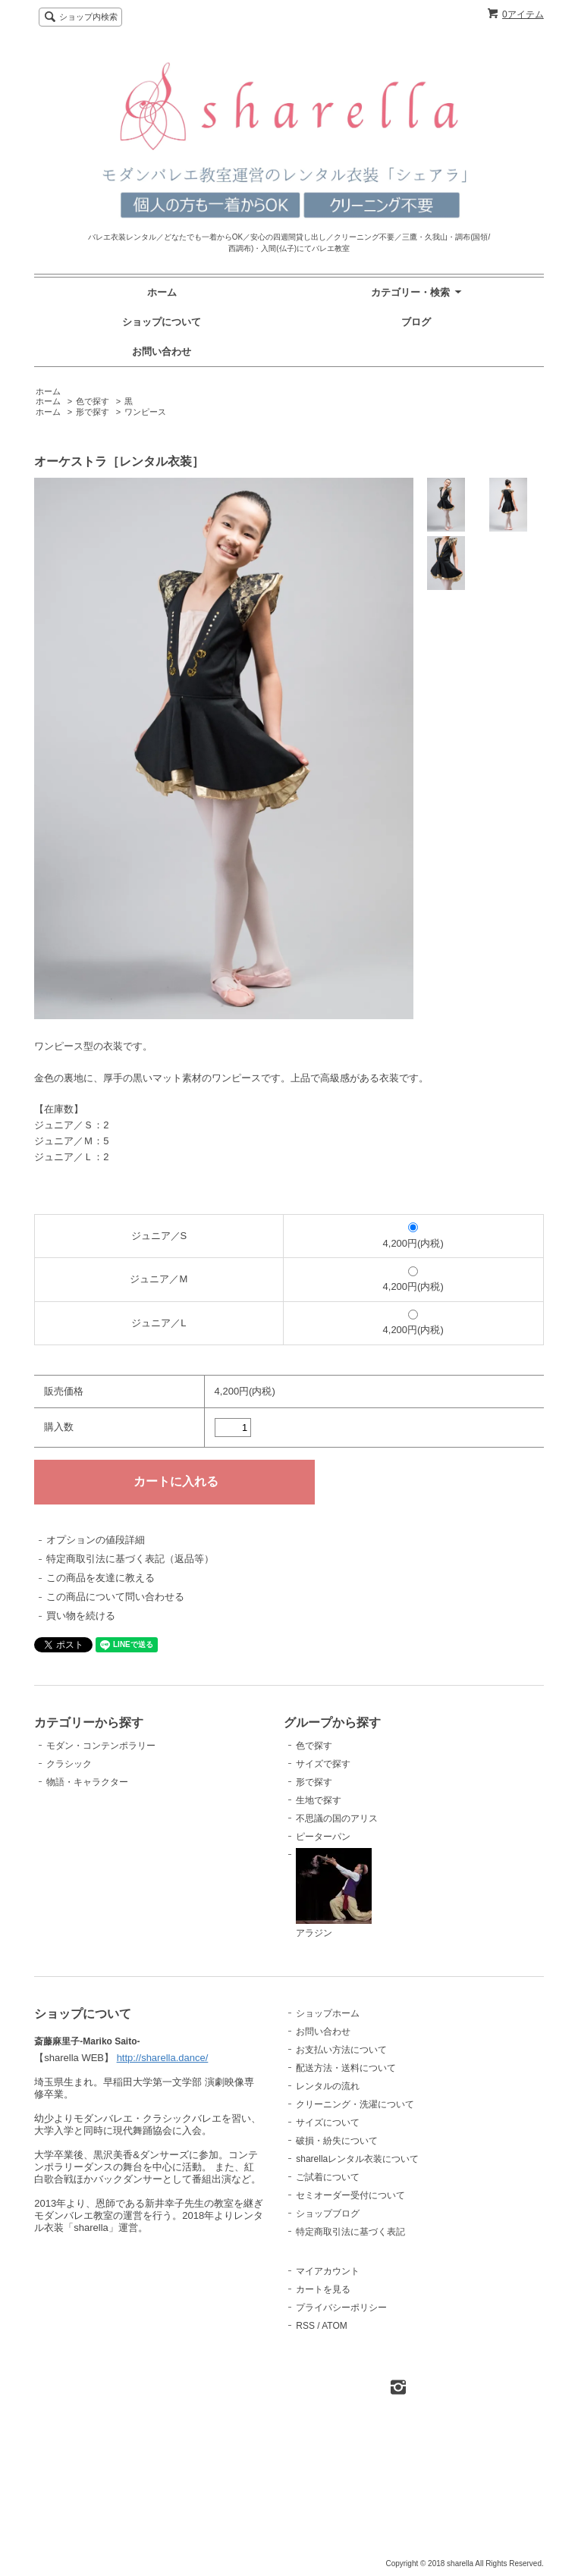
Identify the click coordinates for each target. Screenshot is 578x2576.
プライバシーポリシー (341, 2307)
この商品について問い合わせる (115, 1596)
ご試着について (328, 2177)
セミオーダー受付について (350, 2195)
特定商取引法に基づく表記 (350, 2231)
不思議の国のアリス (337, 1818)
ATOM (334, 2325)
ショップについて (161, 322)
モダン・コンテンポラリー (100, 1745)
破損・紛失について (337, 2140)
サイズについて (328, 2122)
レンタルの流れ (328, 2086)
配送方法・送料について (346, 2068)
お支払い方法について (341, 2049)
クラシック (69, 1764)
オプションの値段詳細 (95, 1539)
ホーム (162, 292)
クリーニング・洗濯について (355, 2104)
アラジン (334, 1893)
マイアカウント (328, 2271)
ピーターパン (323, 1836)
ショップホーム (328, 2013)
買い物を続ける (80, 1615)
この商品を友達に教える (100, 1577)
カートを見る (323, 2289)
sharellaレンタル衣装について (357, 2159)
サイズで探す (323, 1764)
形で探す (92, 411)
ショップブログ (328, 2213)
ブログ (416, 322)
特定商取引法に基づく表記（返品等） (130, 1558)
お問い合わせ (161, 351)
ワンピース (145, 411)
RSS (305, 2325)
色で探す (92, 401)
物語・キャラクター (87, 1782)
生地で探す (318, 1800)
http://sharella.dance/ (163, 2344)
